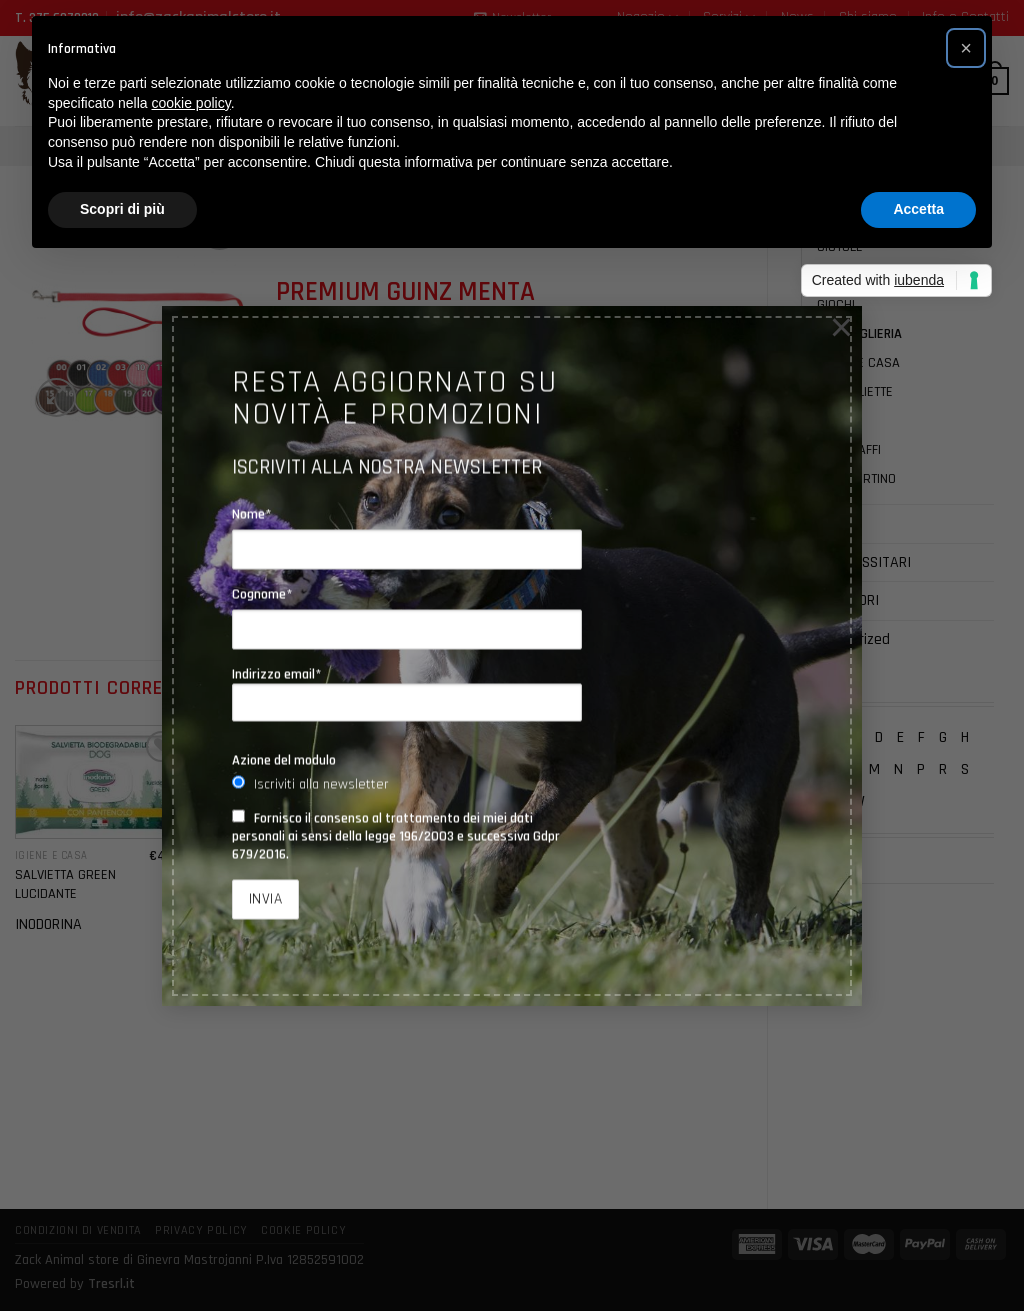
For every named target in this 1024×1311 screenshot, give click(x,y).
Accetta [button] (918, 209)
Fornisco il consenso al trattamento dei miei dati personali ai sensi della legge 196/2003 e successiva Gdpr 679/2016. (396, 836)
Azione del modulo (284, 760)
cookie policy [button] (191, 103)
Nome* (252, 514)
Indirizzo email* (407, 694)
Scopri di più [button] (122, 209)
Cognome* (262, 594)
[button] (966, 48)
